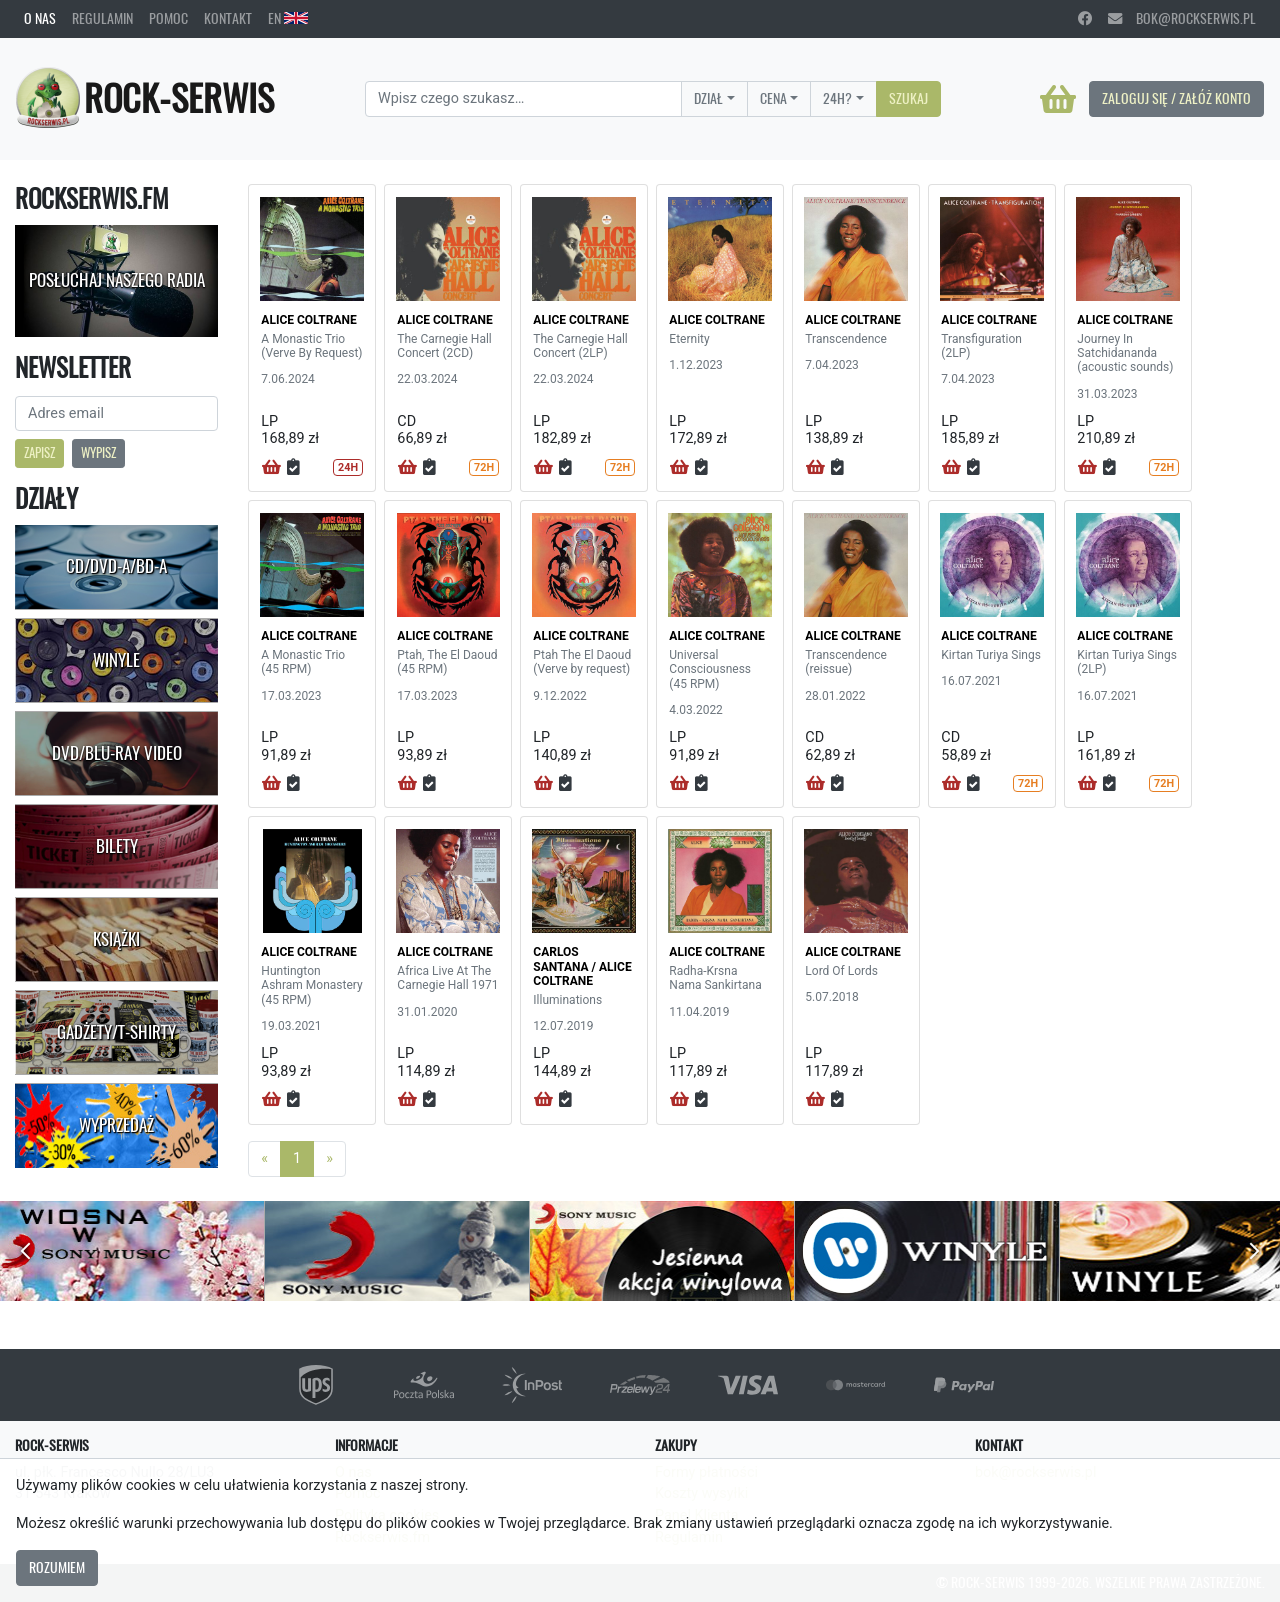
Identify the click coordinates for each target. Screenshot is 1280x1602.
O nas (40, 18)
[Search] (523, 99)
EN (288, 18)
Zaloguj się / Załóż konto (1176, 98)
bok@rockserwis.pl (1182, 18)
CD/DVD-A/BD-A (116, 566)
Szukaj (908, 98)
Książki (116, 939)
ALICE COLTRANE (308, 320)
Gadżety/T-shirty (116, 1032)
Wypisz (98, 452)
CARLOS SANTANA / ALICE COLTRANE (582, 966)
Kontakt (228, 18)
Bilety (117, 846)
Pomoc (168, 18)
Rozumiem (57, 1567)
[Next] (329, 1159)
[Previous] (264, 1159)
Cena (773, 98)
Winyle (116, 660)
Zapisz (39, 452)
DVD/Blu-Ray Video (117, 753)
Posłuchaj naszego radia (117, 280)
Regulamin (102, 18)
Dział (708, 98)
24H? (837, 98)
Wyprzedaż (116, 1125)
